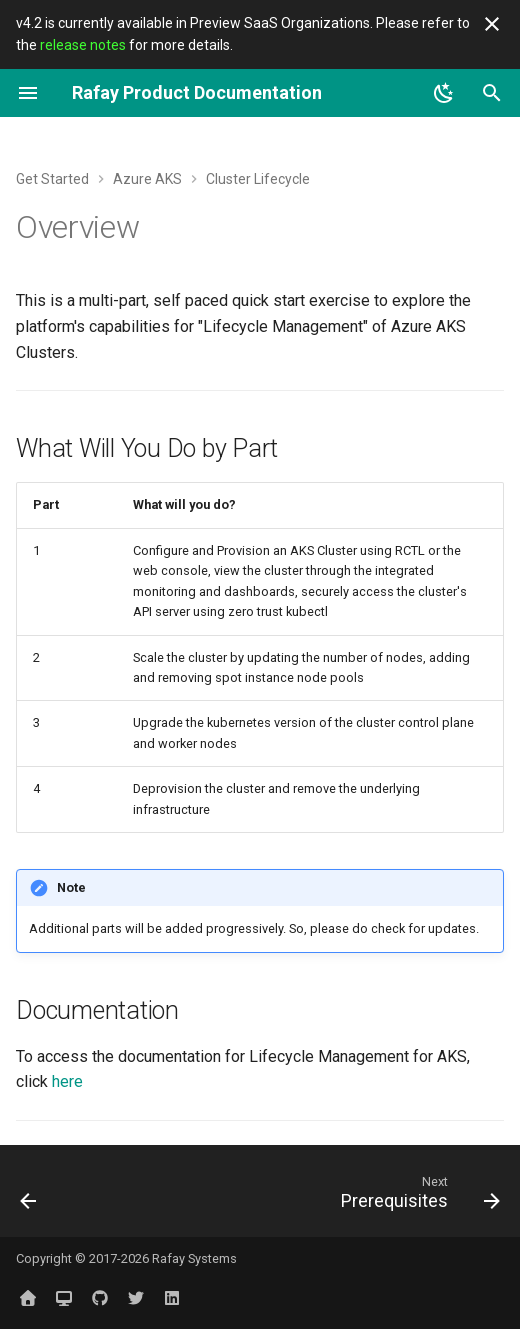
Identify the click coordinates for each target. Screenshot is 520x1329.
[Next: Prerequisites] (417, 1197)
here (67, 1081)
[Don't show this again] (492, 24)
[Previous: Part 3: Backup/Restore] (29, 1197)
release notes (83, 45)
